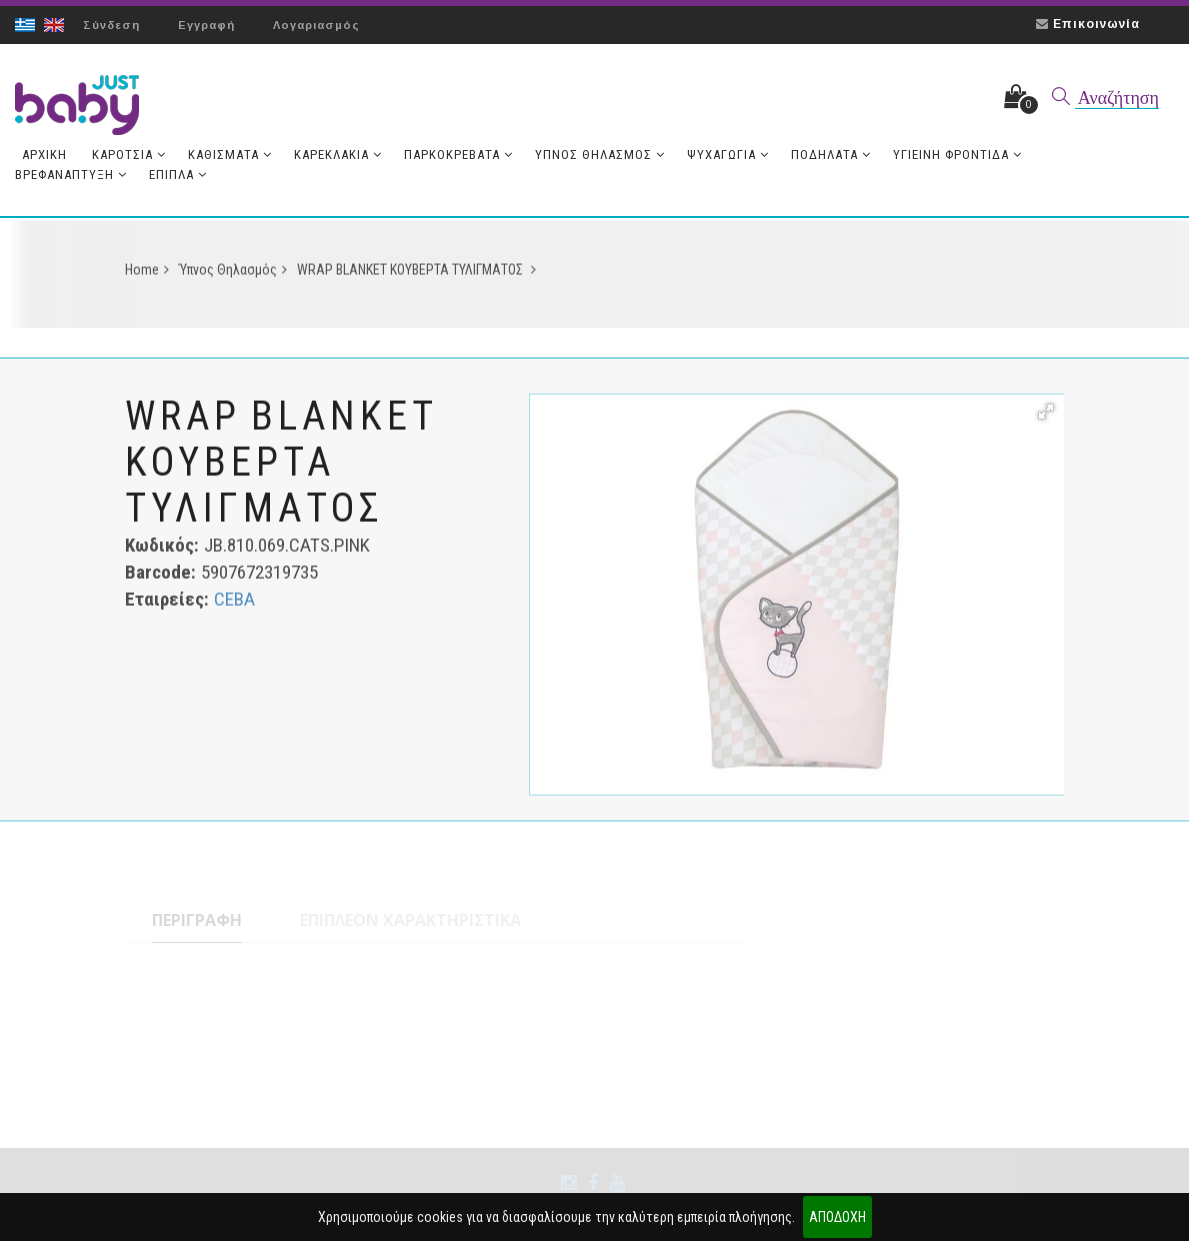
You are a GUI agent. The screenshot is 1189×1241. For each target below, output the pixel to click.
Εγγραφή (206, 25)
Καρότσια (129, 154)
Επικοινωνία (1096, 24)
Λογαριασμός (316, 25)
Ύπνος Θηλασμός (600, 154)
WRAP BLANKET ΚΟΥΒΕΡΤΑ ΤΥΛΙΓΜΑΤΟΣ (416, 275)
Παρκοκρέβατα (458, 154)
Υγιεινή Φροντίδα (957, 154)
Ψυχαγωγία (728, 154)
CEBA (234, 604)
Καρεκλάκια (338, 154)
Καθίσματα (230, 154)
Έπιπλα (178, 174)
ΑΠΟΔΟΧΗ (837, 1217)
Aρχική (44, 154)
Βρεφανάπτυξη (71, 174)
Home (147, 275)
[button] (1046, 417)
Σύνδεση (111, 25)
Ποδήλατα (831, 154)
